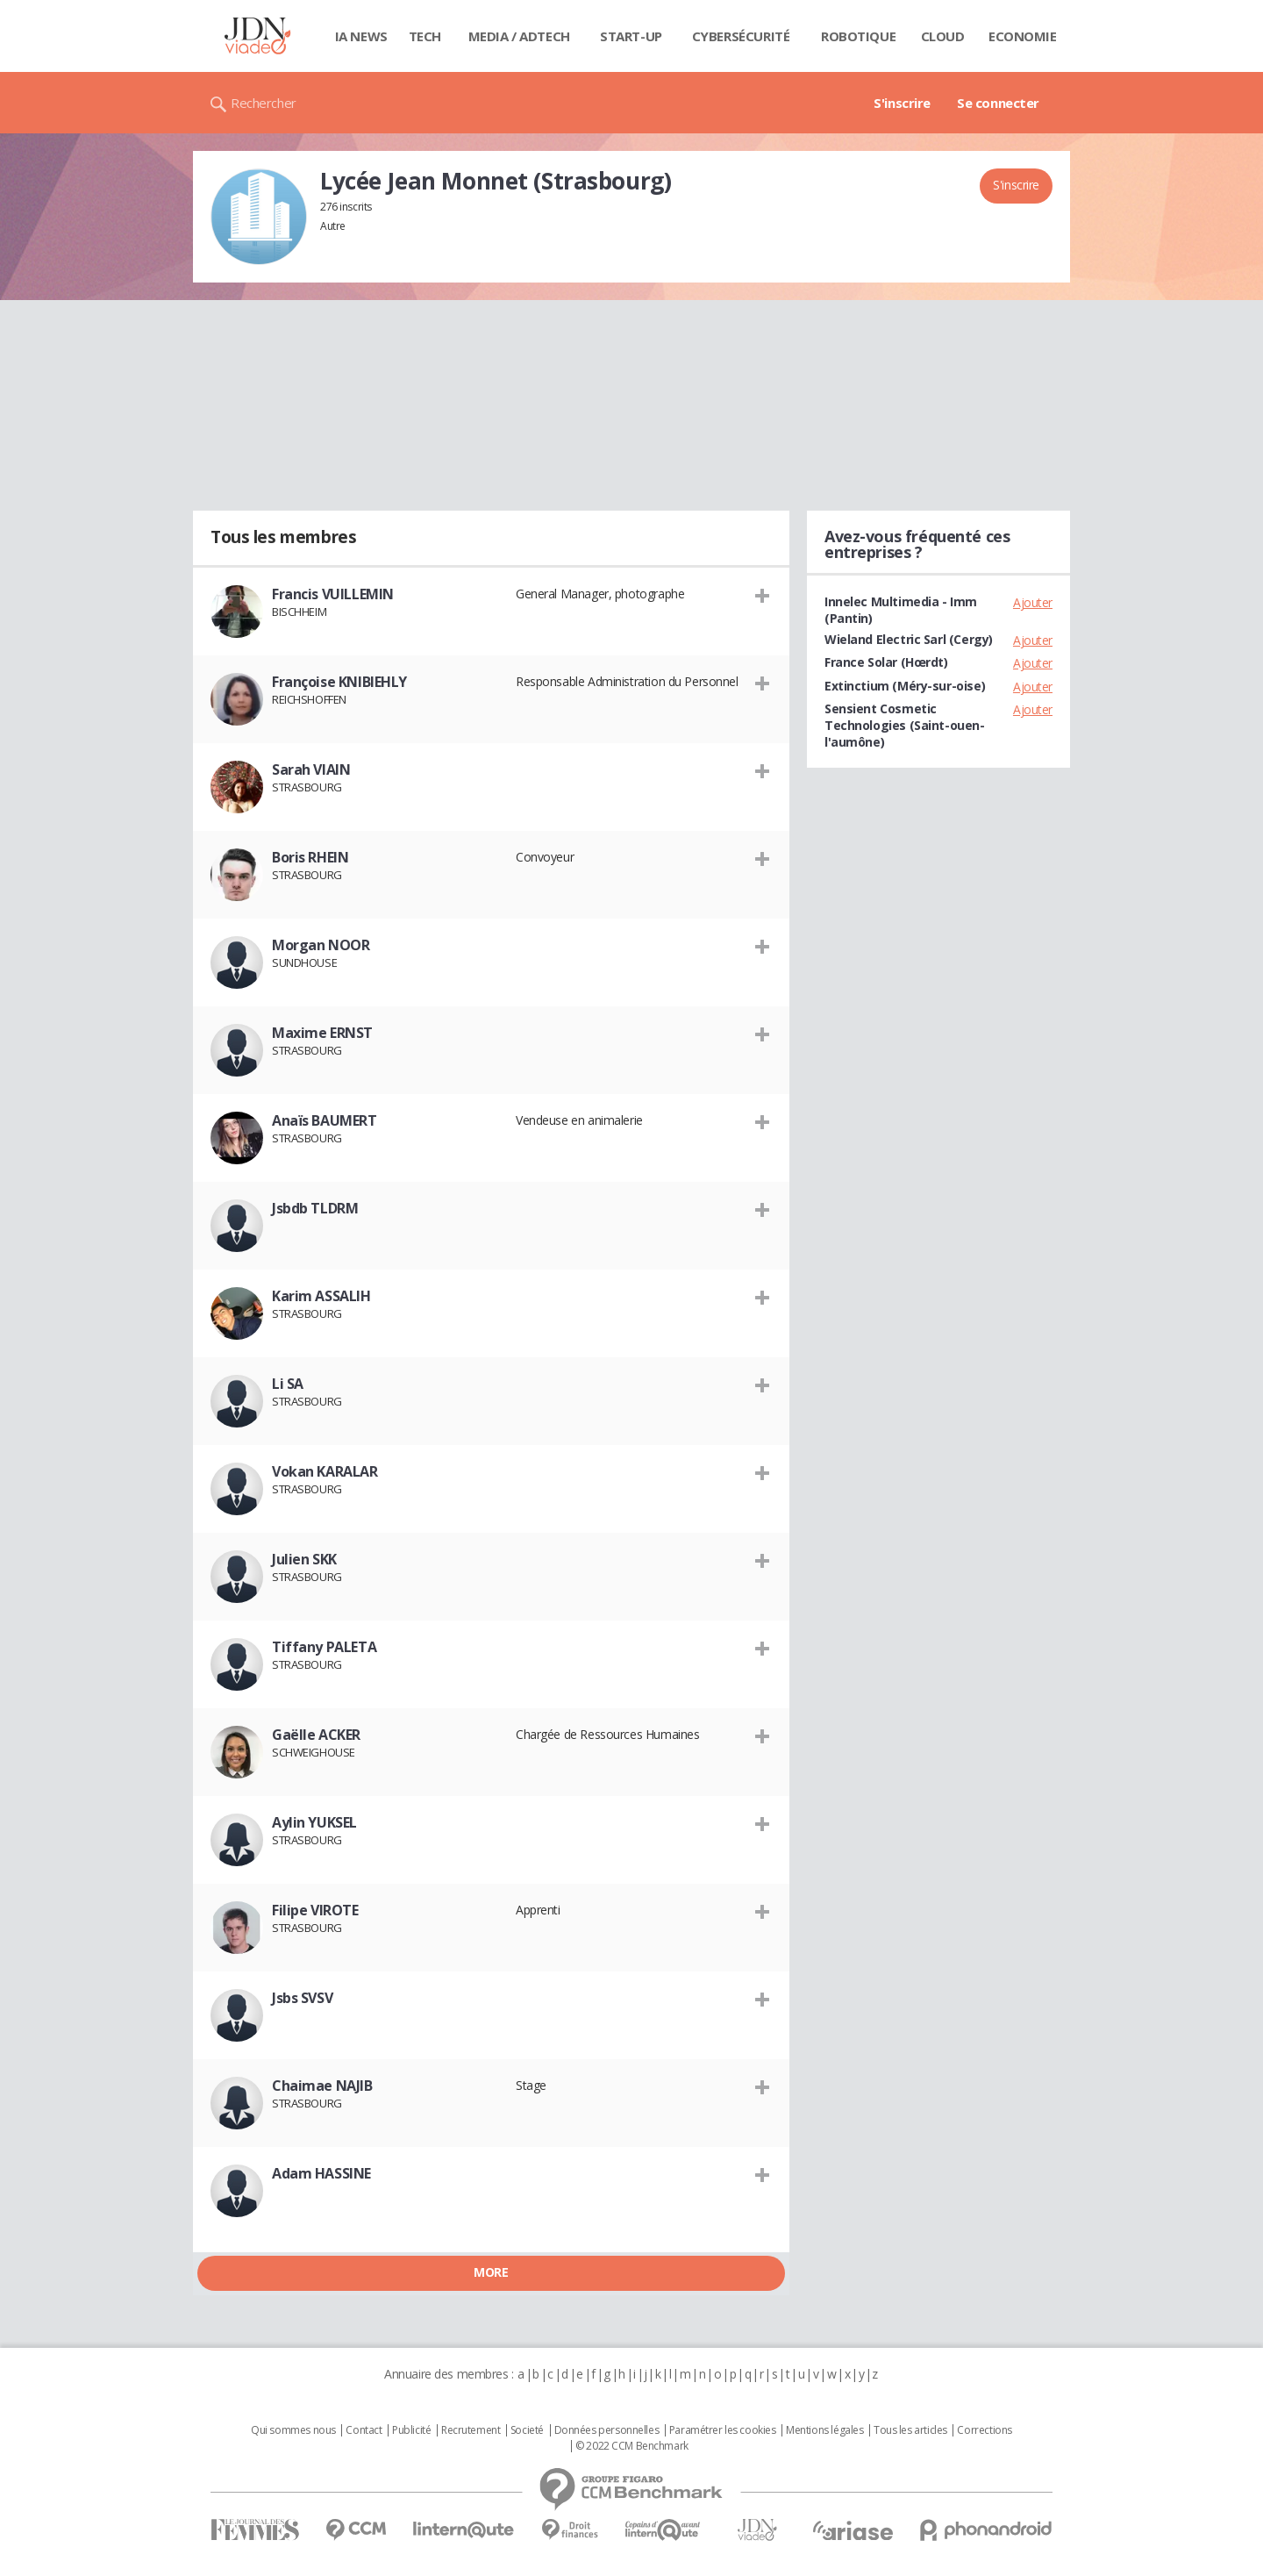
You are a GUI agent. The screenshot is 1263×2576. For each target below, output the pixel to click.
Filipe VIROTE (315, 1910)
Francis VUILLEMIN (333, 594)
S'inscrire (902, 102)
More (491, 2272)
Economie (1022, 36)
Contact (364, 2430)
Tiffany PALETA (324, 1647)
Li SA (287, 1383)
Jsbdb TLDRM (315, 1208)
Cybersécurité (741, 36)
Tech (425, 36)
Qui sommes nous (293, 2430)
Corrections (984, 2430)
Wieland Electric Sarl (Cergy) (908, 639)
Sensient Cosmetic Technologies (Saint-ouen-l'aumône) (904, 725)
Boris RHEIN (310, 857)
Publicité (411, 2430)
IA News (361, 36)
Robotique (858, 36)
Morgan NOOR (320, 945)
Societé (527, 2430)
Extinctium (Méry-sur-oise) (904, 685)
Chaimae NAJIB (322, 2085)
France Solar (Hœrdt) (886, 662)
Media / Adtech (519, 36)
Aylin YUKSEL (314, 1822)
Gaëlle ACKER (316, 1734)
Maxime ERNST (322, 1032)
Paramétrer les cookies (722, 2430)
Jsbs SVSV (302, 1997)
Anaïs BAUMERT (324, 1120)
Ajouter (1032, 602)
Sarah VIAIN (311, 769)
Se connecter (998, 102)
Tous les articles (910, 2430)
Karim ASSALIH (321, 1296)
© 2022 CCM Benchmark (632, 2446)
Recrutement (470, 2430)
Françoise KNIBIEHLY (339, 681)
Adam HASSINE (321, 2173)
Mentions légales (824, 2430)
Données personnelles (607, 2430)
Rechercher (263, 102)
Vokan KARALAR (325, 1471)
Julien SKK (304, 1559)
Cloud (943, 36)
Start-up (631, 36)
